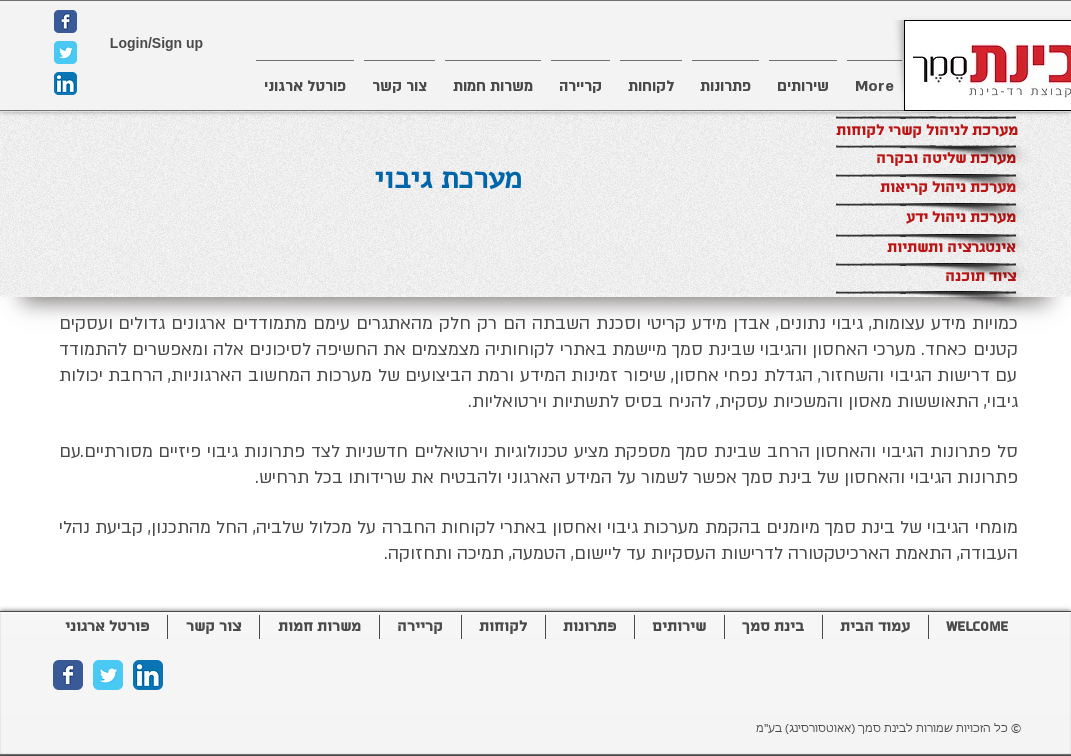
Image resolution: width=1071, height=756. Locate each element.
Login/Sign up (156, 43)
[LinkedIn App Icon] (65, 83)
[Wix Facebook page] (65, 21)
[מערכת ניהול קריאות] (926, 188)
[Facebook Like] (178, 730)
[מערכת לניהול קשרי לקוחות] (927, 131)
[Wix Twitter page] (65, 52)
